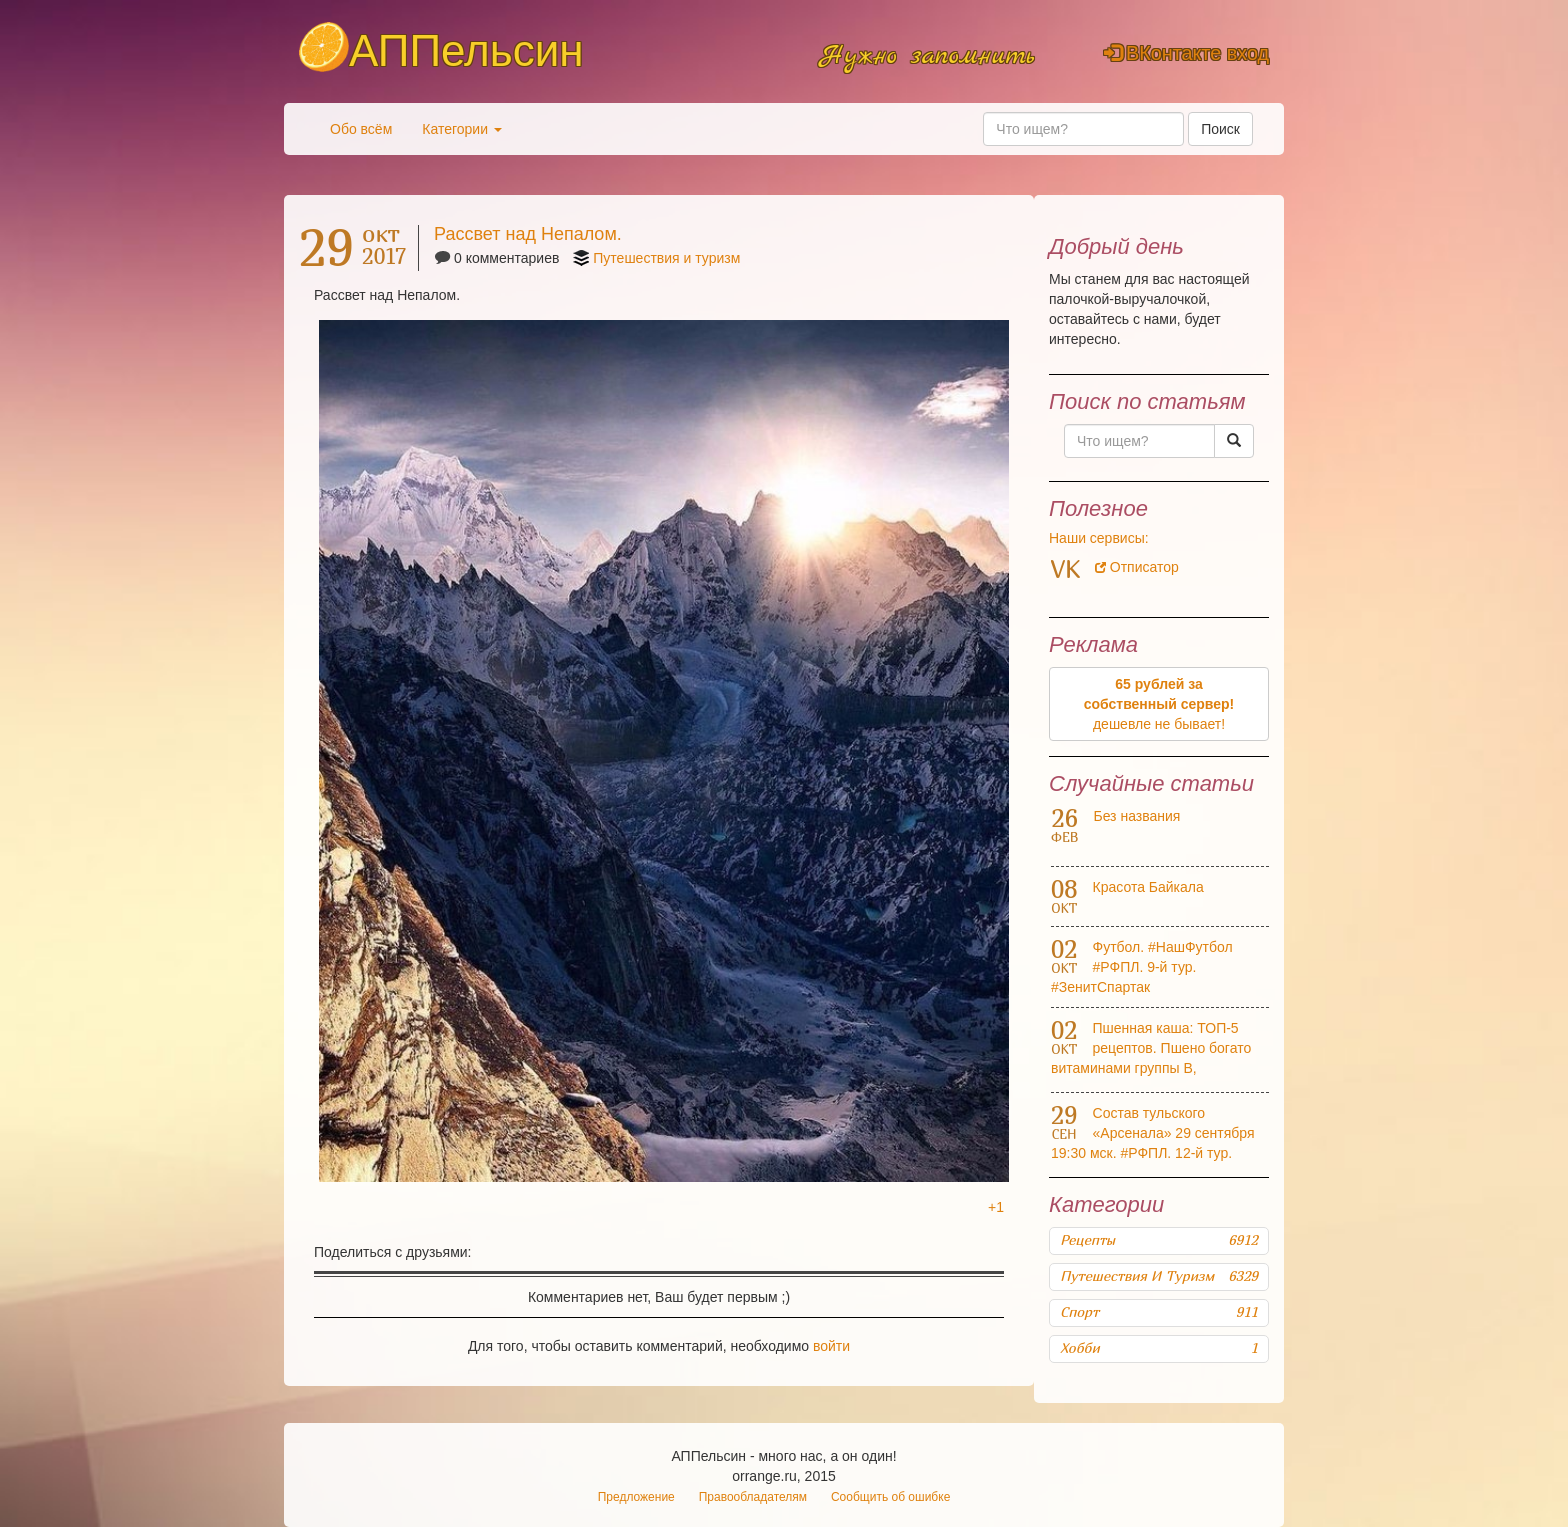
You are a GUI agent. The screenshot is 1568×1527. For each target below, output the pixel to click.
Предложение (636, 1497)
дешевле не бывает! (1159, 704)
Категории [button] (462, 129)
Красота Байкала (1148, 887)
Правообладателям (753, 1497)
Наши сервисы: (1099, 538)
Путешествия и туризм (666, 258)
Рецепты (1159, 1240)
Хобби (1159, 1348)
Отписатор (1137, 567)
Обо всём (361, 129)
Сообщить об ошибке (890, 1497)
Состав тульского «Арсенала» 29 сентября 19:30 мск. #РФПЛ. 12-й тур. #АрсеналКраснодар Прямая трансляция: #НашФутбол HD (1153, 1153)
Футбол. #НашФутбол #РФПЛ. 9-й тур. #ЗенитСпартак (1142, 967)
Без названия (1136, 816)
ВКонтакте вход (1186, 53)
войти (831, 1346)
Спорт (1159, 1312)
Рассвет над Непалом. (528, 234)
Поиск (1220, 129)
